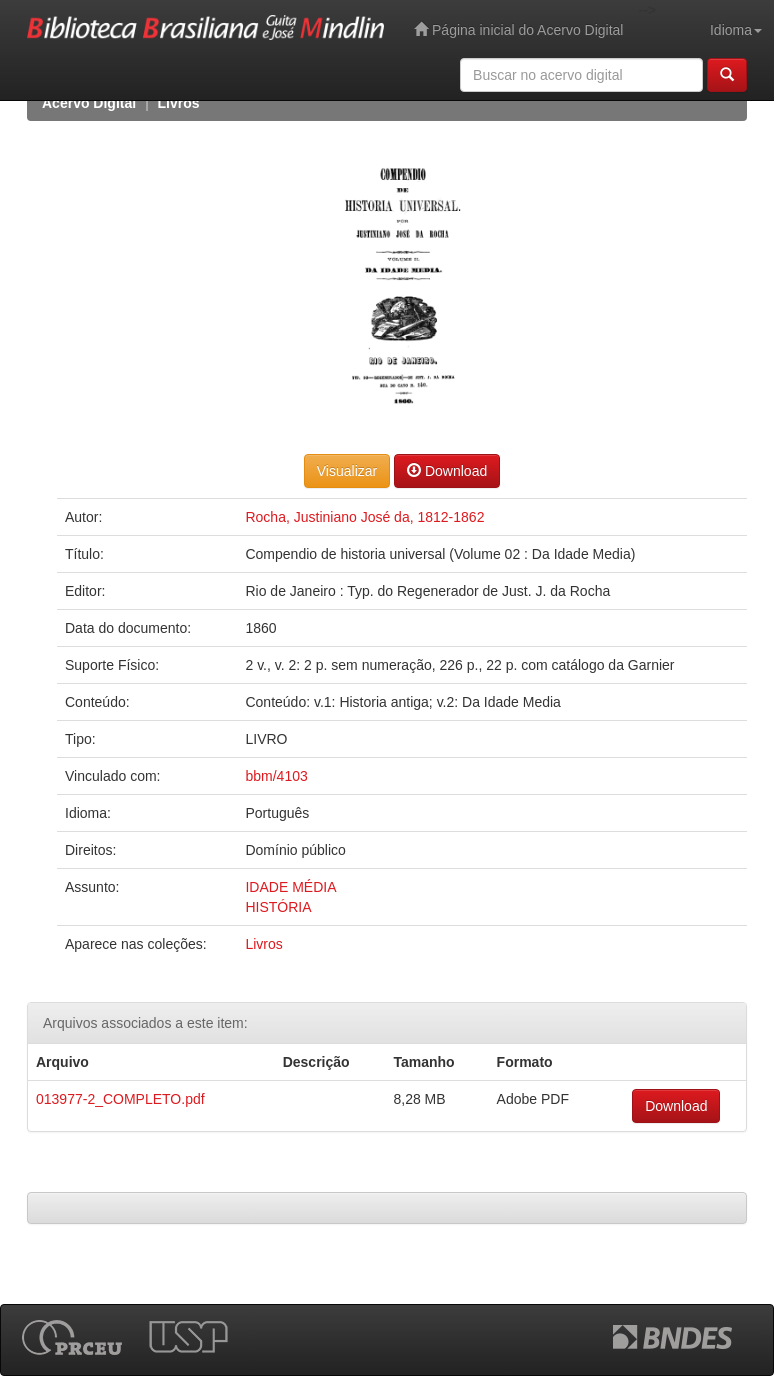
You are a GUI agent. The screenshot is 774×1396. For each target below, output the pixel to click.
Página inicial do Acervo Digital (518, 29)
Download (447, 470)
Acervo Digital (89, 103)
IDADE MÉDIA (290, 887)
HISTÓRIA (278, 907)
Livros (179, 103)
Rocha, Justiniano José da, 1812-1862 (364, 517)
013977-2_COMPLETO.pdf (120, 1099)
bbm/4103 (276, 776)
